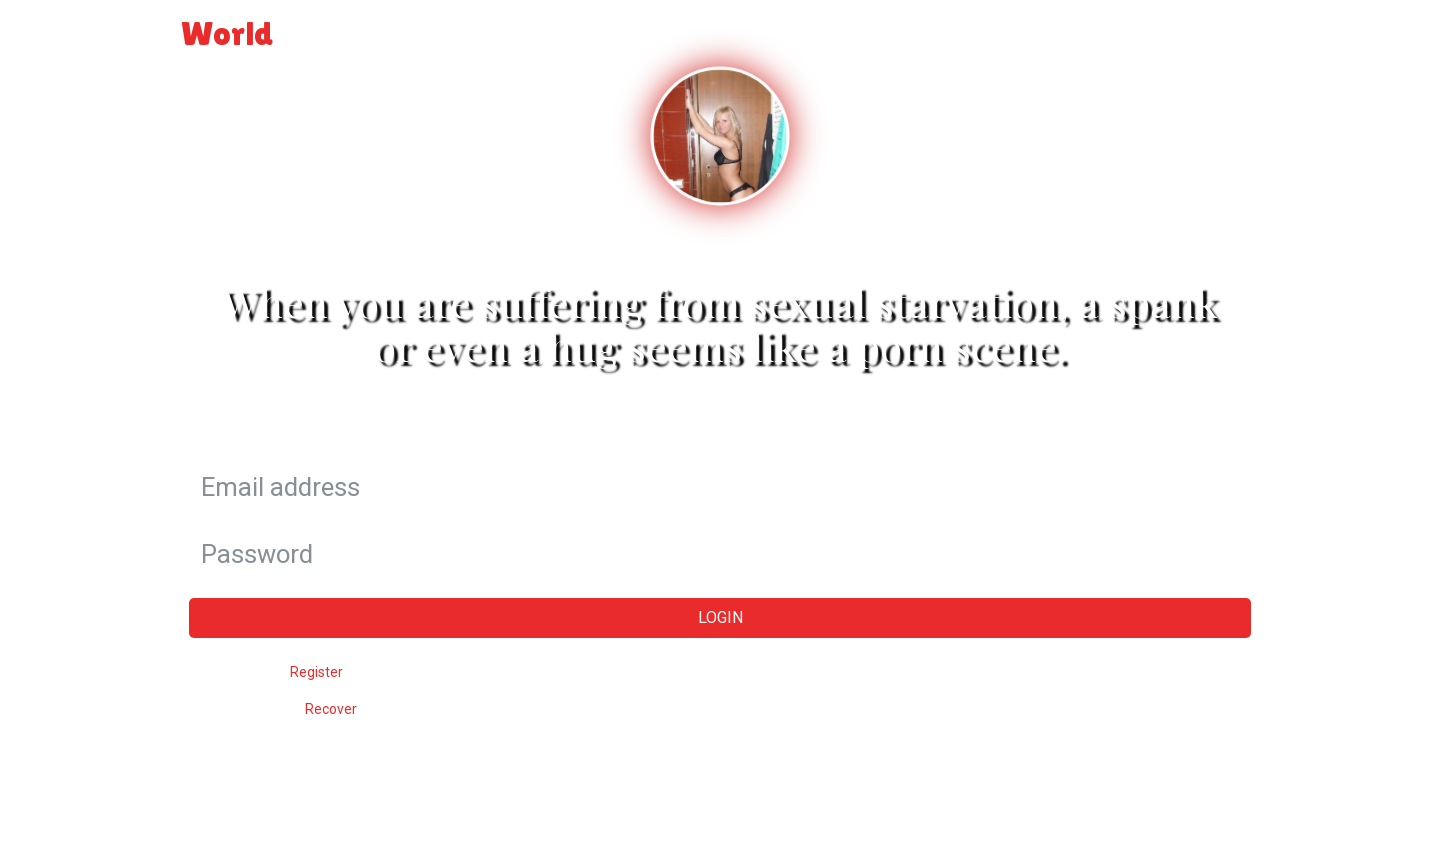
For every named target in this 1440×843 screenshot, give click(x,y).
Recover (331, 709)
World (271, 33)
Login (1227, 25)
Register (316, 672)
